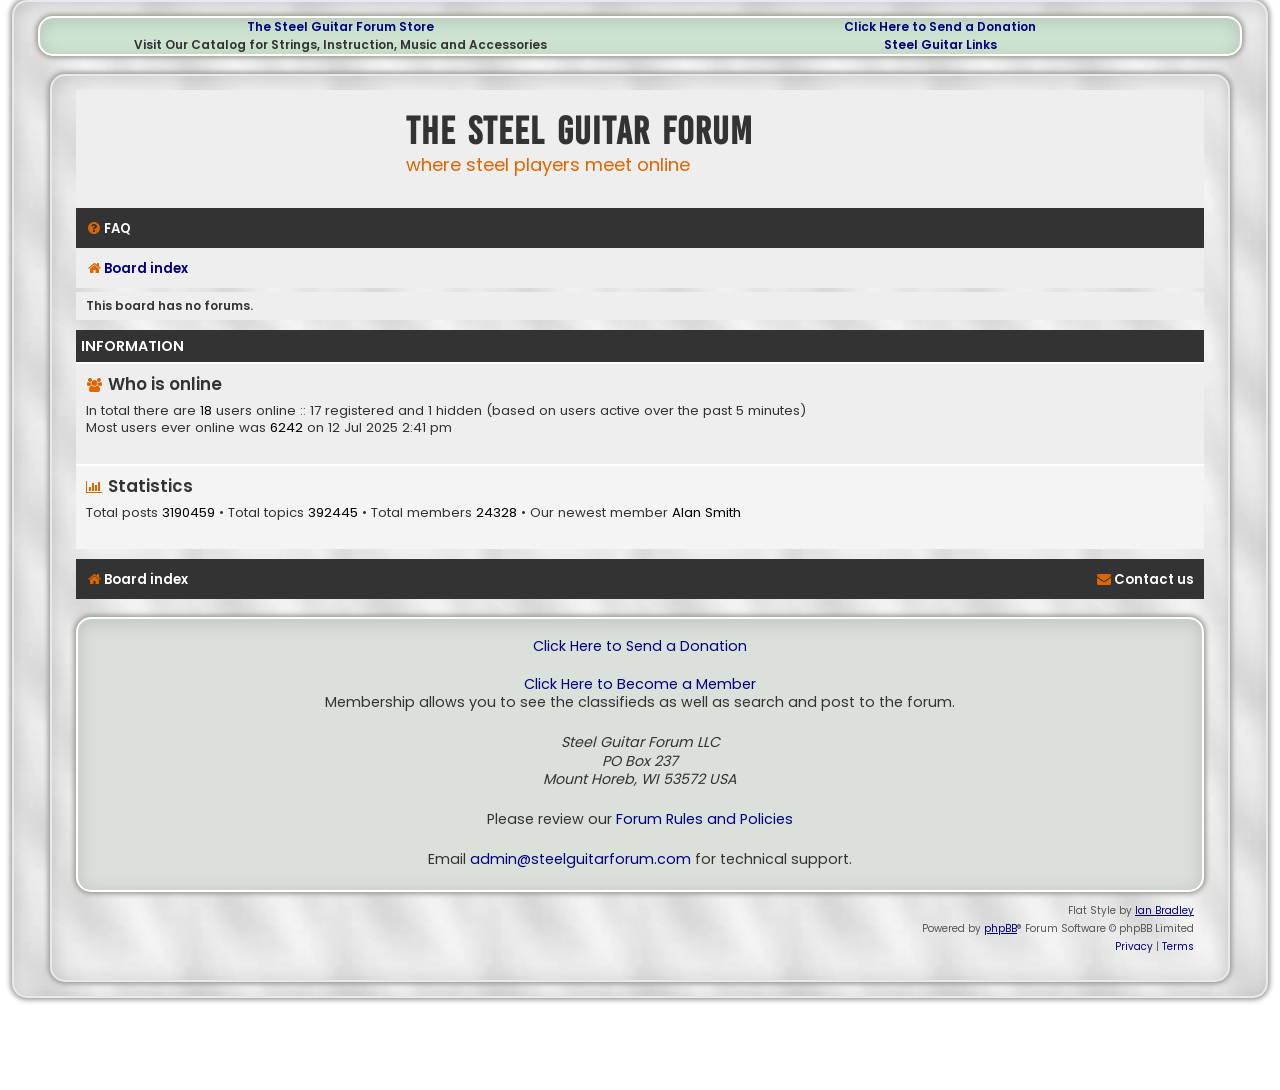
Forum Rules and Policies (704, 819)
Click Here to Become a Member (640, 684)
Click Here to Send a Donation (940, 26)
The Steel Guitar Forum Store (340, 26)
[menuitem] (108, 228)
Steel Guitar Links (940, 44)
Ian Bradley (1164, 910)
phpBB (1000, 928)
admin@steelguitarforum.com (580, 859)
